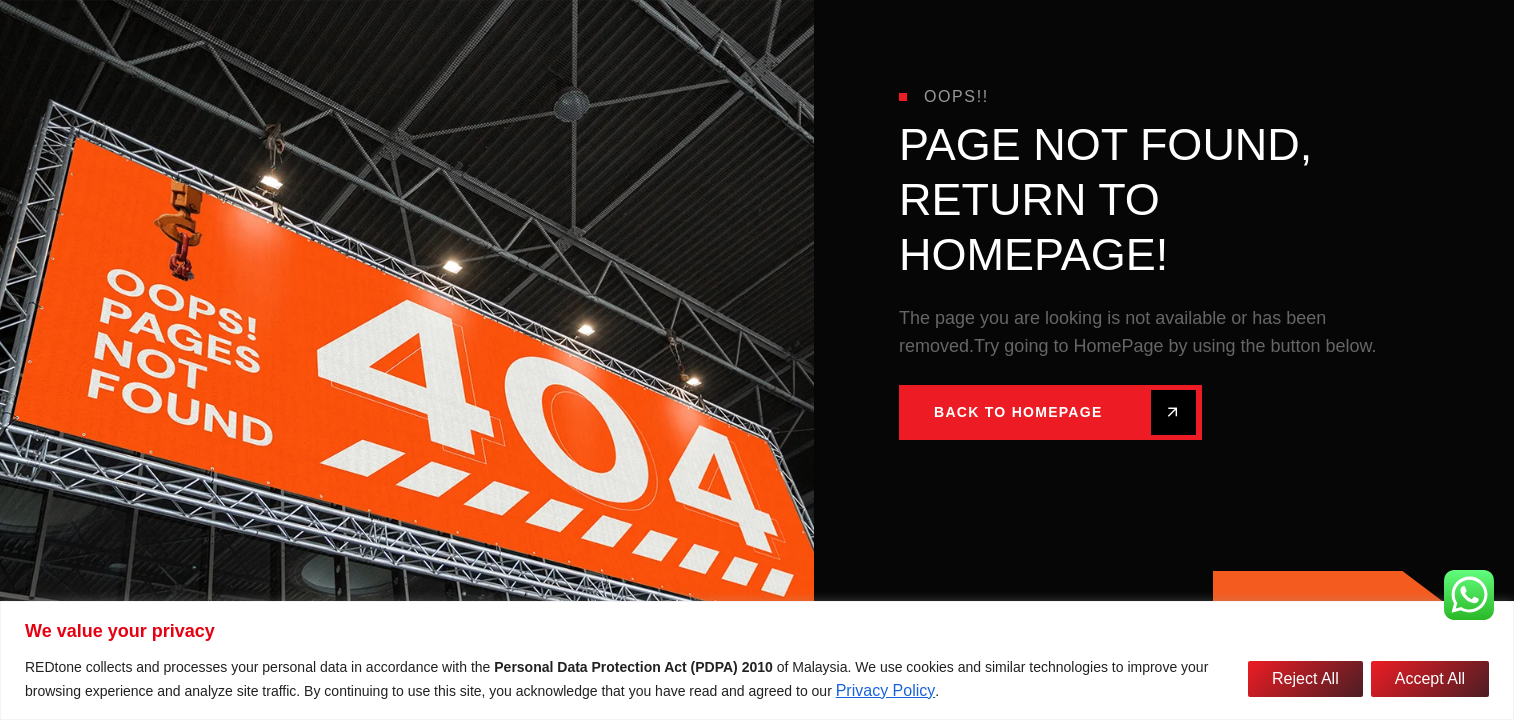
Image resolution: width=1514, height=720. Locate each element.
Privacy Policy (886, 690)
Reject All (1305, 678)
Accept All (1430, 678)
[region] (757, 660)
